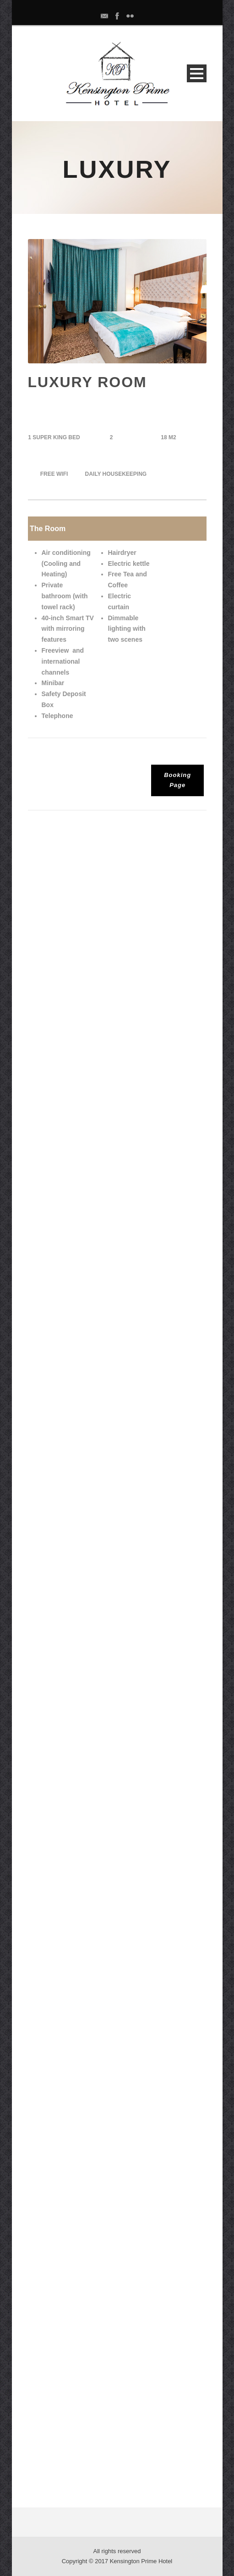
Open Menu (197, 73)
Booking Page (177, 780)
